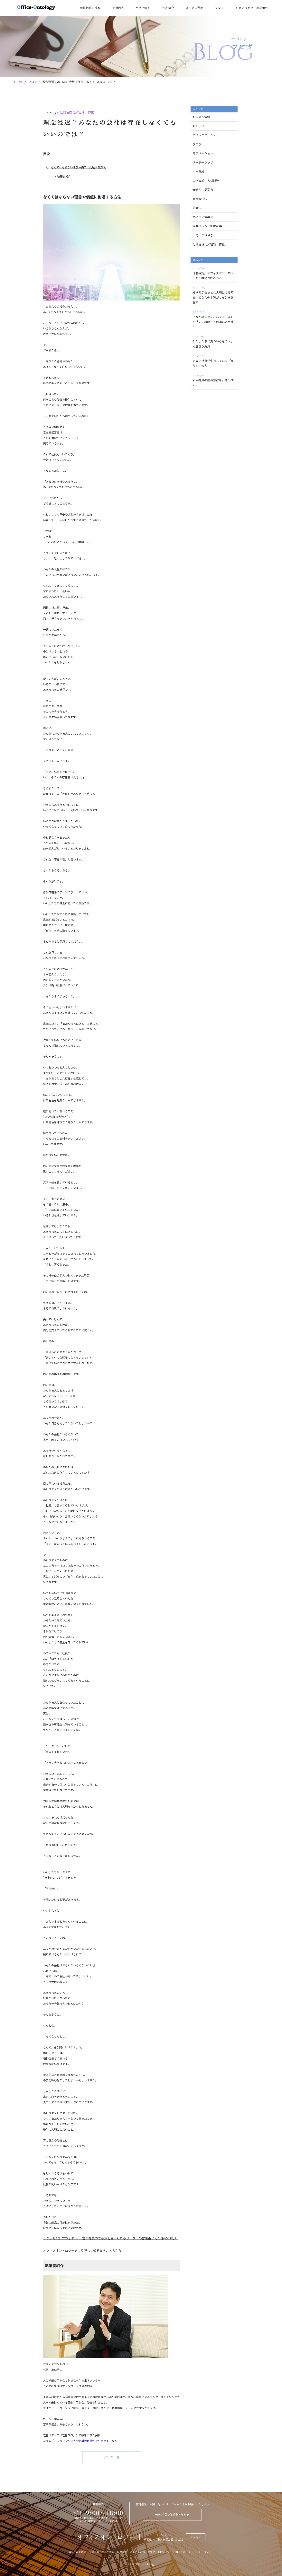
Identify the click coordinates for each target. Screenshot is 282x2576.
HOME (18, 82)
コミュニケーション (206, 135)
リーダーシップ (203, 162)
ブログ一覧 (111, 2457)
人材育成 (198, 171)
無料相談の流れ (90, 8)
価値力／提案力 (203, 190)
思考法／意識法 (203, 217)
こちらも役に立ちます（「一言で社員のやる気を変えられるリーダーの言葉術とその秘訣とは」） (110, 2238)
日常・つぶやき (203, 235)
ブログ (219, 8)
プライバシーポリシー (201, 2552)
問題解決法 (200, 199)
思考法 (197, 208)
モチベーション (203, 153)
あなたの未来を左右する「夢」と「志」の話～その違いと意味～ (214, 319)
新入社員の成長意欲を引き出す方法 (214, 379)
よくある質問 (194, 8)
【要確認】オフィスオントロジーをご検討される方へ (214, 272)
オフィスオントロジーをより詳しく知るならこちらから (82, 2250)
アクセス (195, 2537)
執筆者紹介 (64, 176)
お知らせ (198, 126)
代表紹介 (168, 8)
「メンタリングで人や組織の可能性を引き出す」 (81, 2441)
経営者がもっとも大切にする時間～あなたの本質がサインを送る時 (214, 294)
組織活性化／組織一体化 (77, 112)
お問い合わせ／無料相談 (252, 8)
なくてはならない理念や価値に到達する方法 (78, 167)
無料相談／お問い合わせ (172, 2514)
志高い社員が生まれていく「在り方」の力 (214, 360)
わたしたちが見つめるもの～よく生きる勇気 (214, 340)
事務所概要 (143, 8)
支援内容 (118, 8)
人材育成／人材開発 (206, 181)
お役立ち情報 (201, 117)
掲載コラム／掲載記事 (207, 226)
